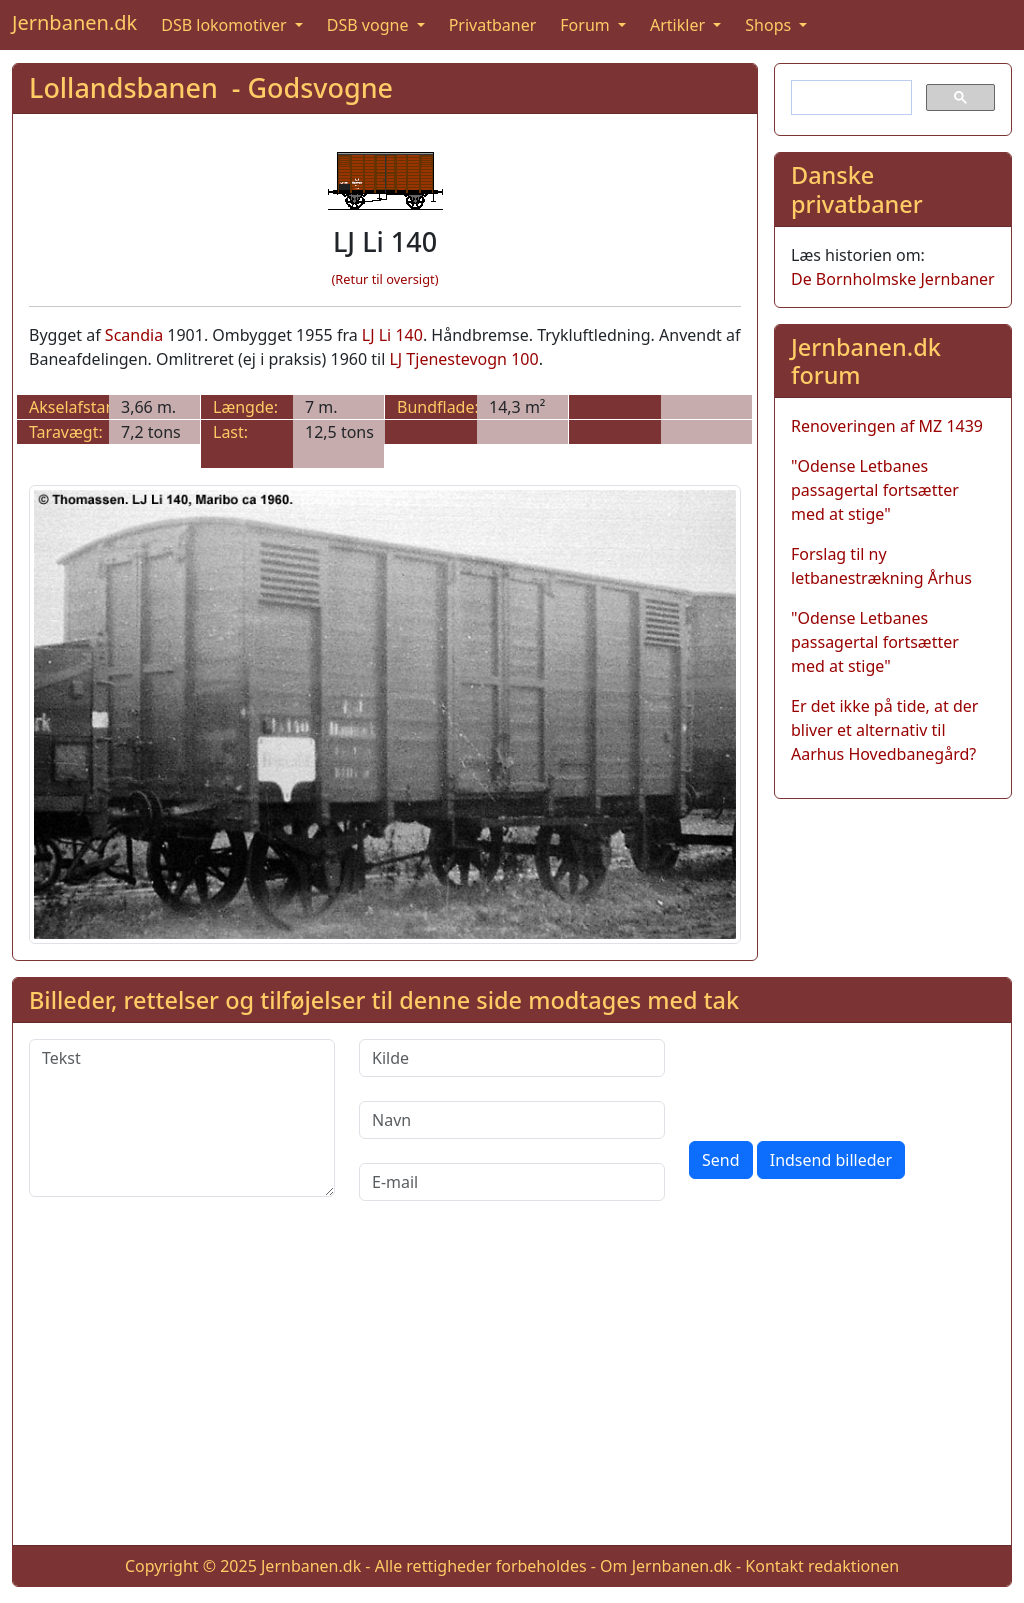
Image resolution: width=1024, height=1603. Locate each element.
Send (721, 1160)
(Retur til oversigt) (385, 279)
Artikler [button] (679, 25)
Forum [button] (587, 25)
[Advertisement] (512, 1389)
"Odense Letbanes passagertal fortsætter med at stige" (875, 490)
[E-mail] (512, 1182)
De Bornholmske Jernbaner (893, 279)
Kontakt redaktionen (822, 1566)
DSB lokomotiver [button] (226, 25)
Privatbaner (493, 25)
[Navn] (512, 1120)
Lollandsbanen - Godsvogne (211, 87)
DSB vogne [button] (370, 25)
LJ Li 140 (392, 335)
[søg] (849, 98)
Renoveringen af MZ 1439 (887, 426)
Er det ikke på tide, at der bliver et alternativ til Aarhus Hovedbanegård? (884, 730)
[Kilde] (512, 1058)
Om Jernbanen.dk (666, 1566)
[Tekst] (182, 1118)
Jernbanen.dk (74, 22)
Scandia (134, 335)
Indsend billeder (831, 1160)
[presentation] (841, 1078)
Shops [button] (770, 25)
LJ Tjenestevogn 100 (463, 359)
